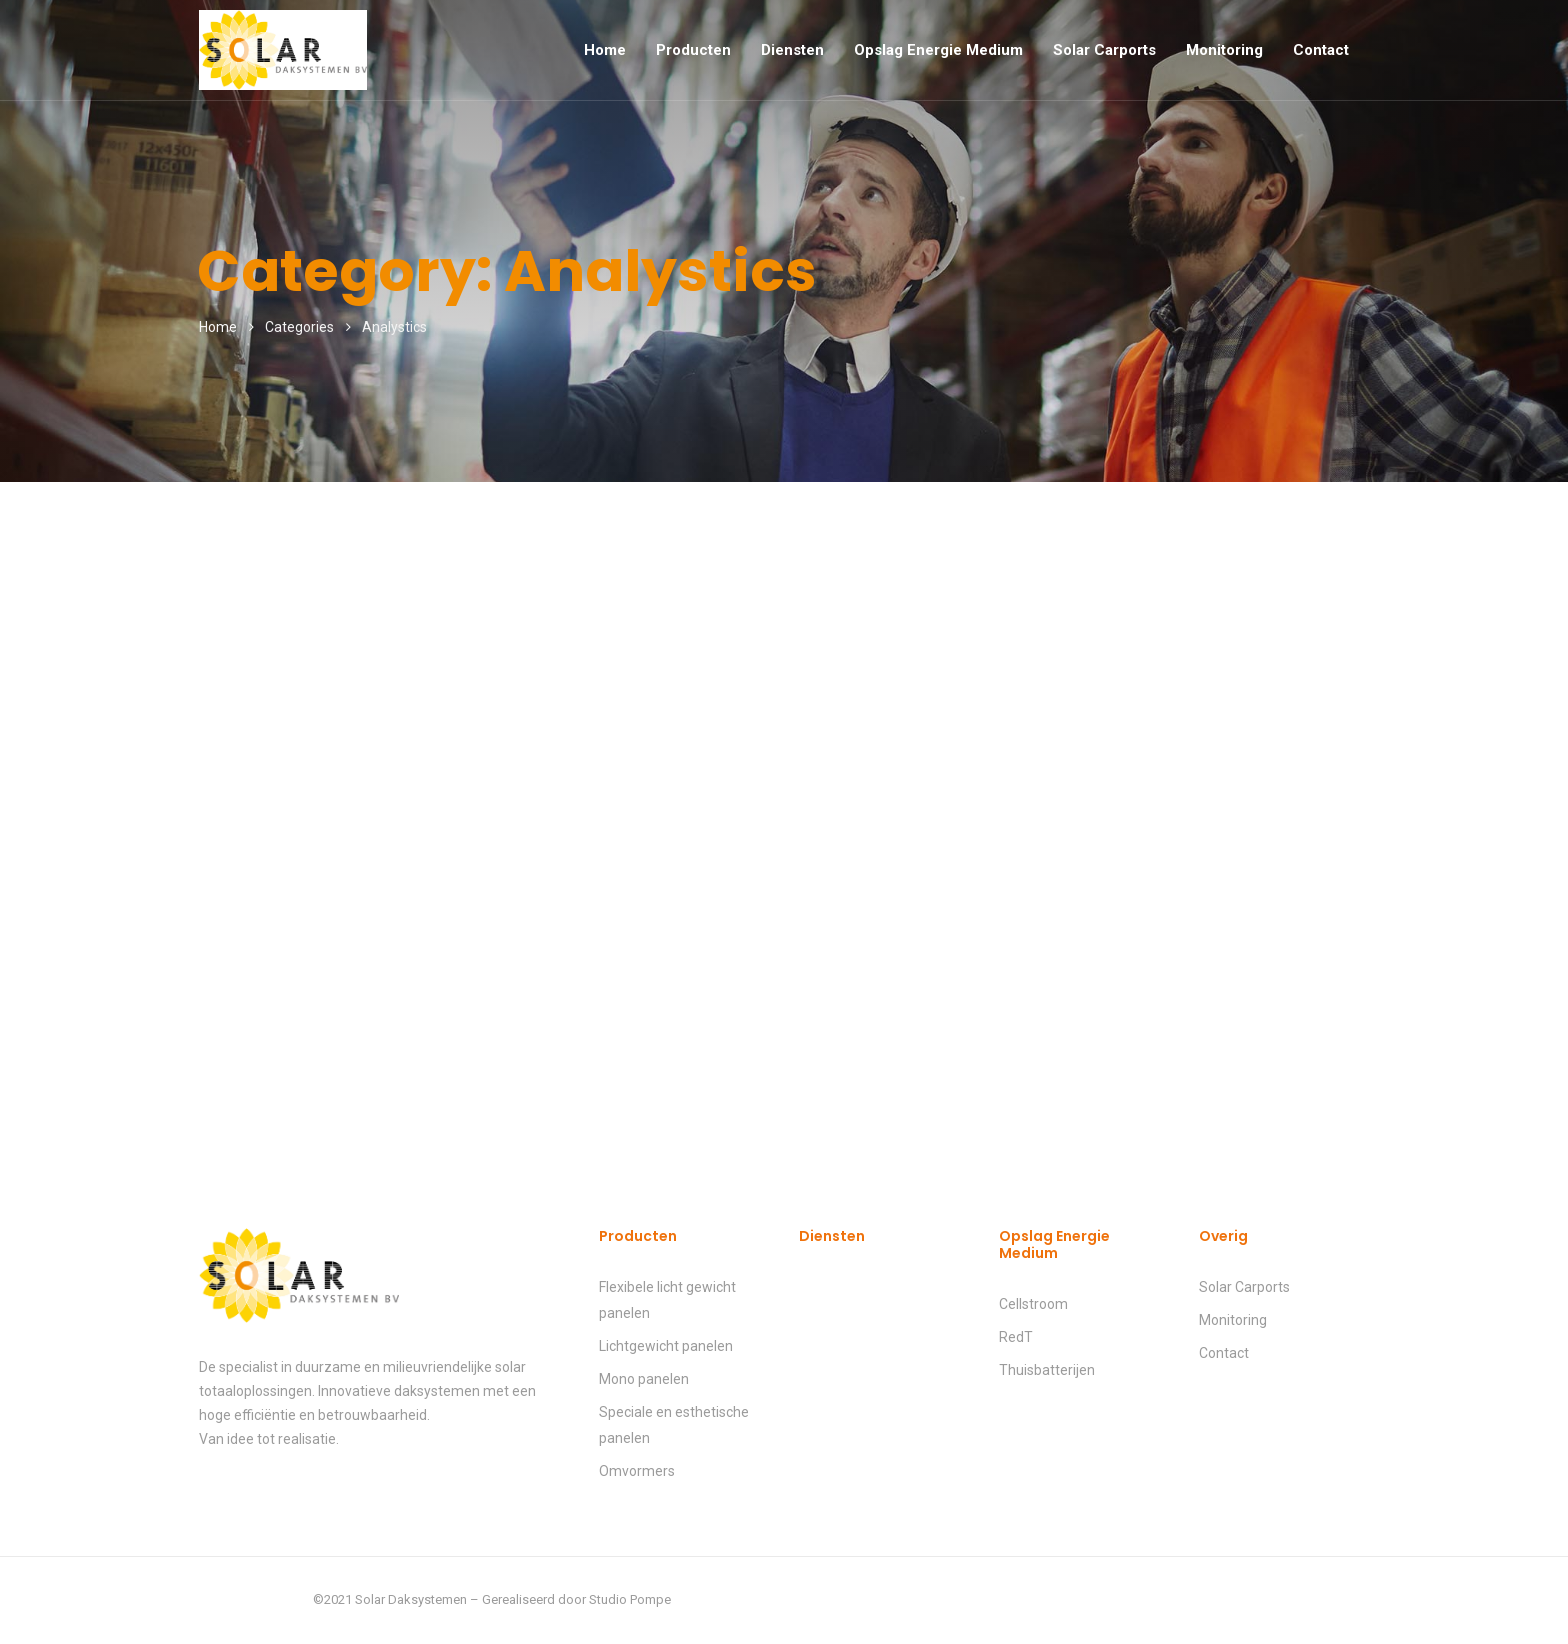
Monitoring (1224, 50)
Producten (693, 50)
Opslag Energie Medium (938, 50)
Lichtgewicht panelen (666, 1346)
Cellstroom (1033, 1304)
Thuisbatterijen (1047, 1370)
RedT (1016, 1337)
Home (605, 50)
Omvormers (637, 1471)
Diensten (792, 50)
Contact (1321, 50)
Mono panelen (644, 1379)
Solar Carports (1104, 50)
